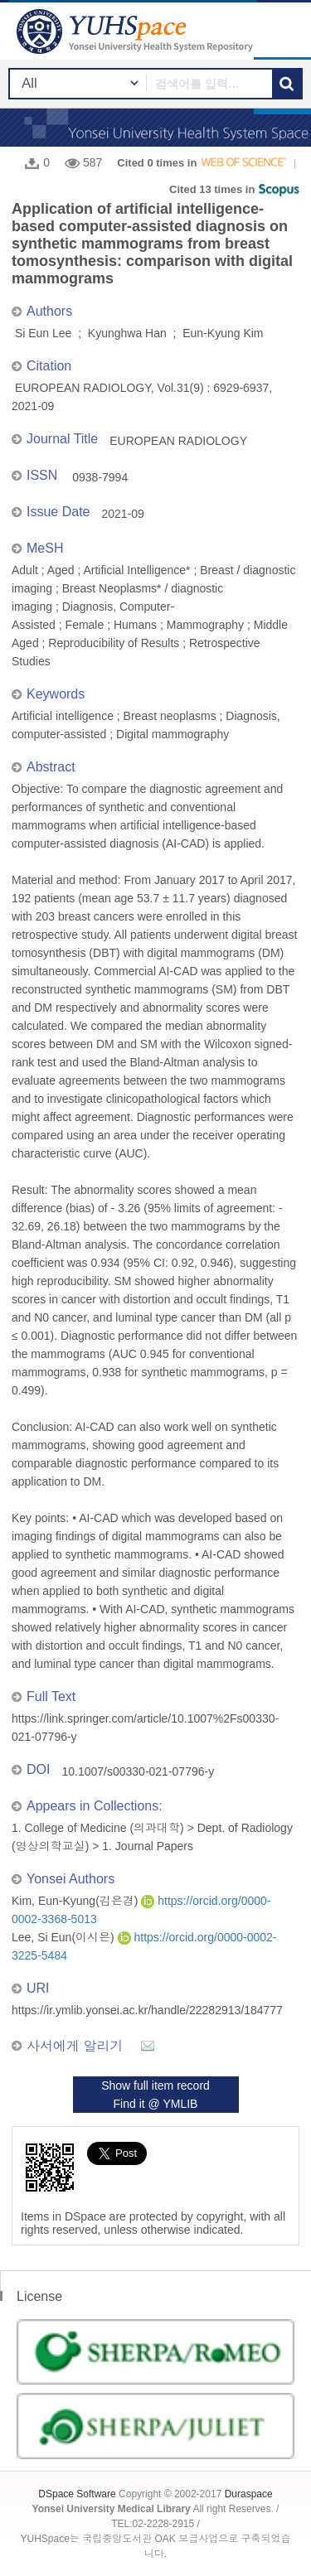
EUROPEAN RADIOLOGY (178, 440)
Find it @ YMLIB (156, 2103)
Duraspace (249, 2494)
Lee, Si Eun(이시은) (65, 1937)
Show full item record (155, 2085)
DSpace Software (76, 2494)
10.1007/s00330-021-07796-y (137, 1771)
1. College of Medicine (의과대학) (98, 1827)
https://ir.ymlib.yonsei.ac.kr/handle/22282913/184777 (147, 2010)
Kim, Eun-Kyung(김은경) (76, 1900)
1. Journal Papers (147, 1846)
